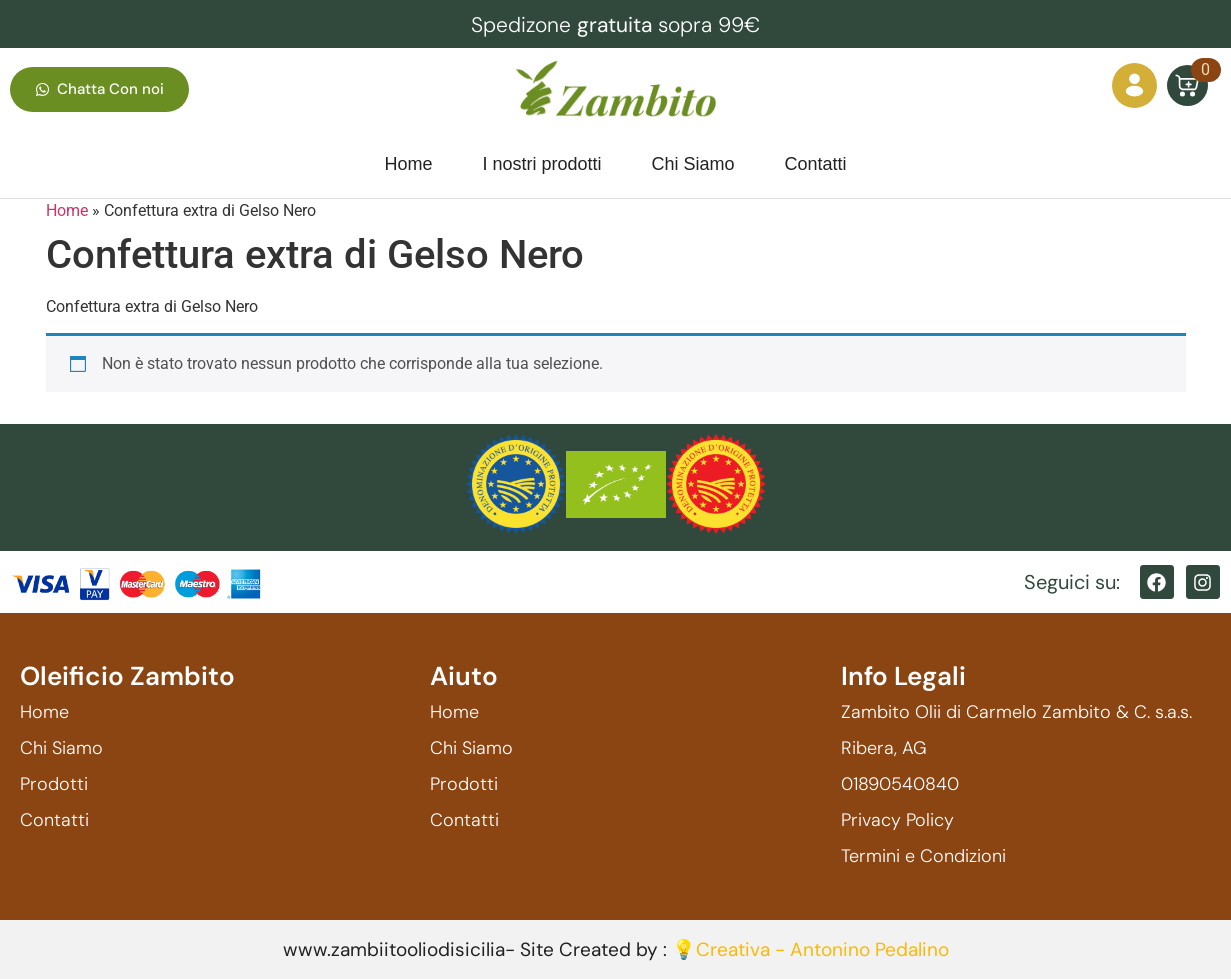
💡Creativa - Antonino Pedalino (810, 949)
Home (67, 210)
